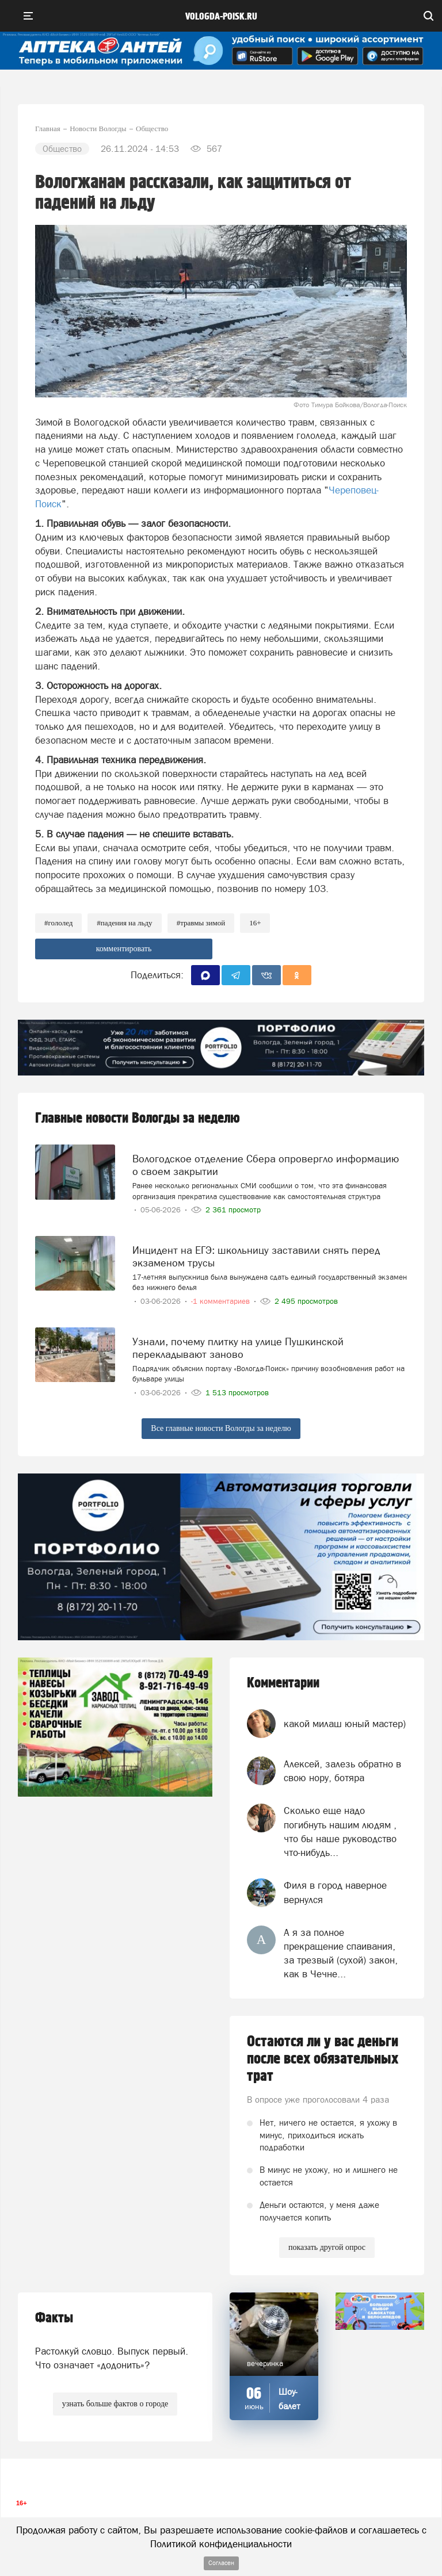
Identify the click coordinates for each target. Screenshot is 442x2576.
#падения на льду (124, 922)
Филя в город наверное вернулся (335, 1892)
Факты (54, 2318)
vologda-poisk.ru (221, 16)
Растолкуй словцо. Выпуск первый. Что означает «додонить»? (111, 2358)
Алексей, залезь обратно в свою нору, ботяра (342, 1770)
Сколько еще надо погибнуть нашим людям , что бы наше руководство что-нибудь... (340, 1831)
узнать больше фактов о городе (115, 2403)
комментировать (124, 948)
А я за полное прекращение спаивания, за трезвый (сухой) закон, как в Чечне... (341, 1953)
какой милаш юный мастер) (345, 1723)
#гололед (58, 922)
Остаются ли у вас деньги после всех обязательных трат (322, 2059)
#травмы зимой (201, 922)
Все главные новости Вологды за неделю (221, 1428)
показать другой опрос (326, 2247)
